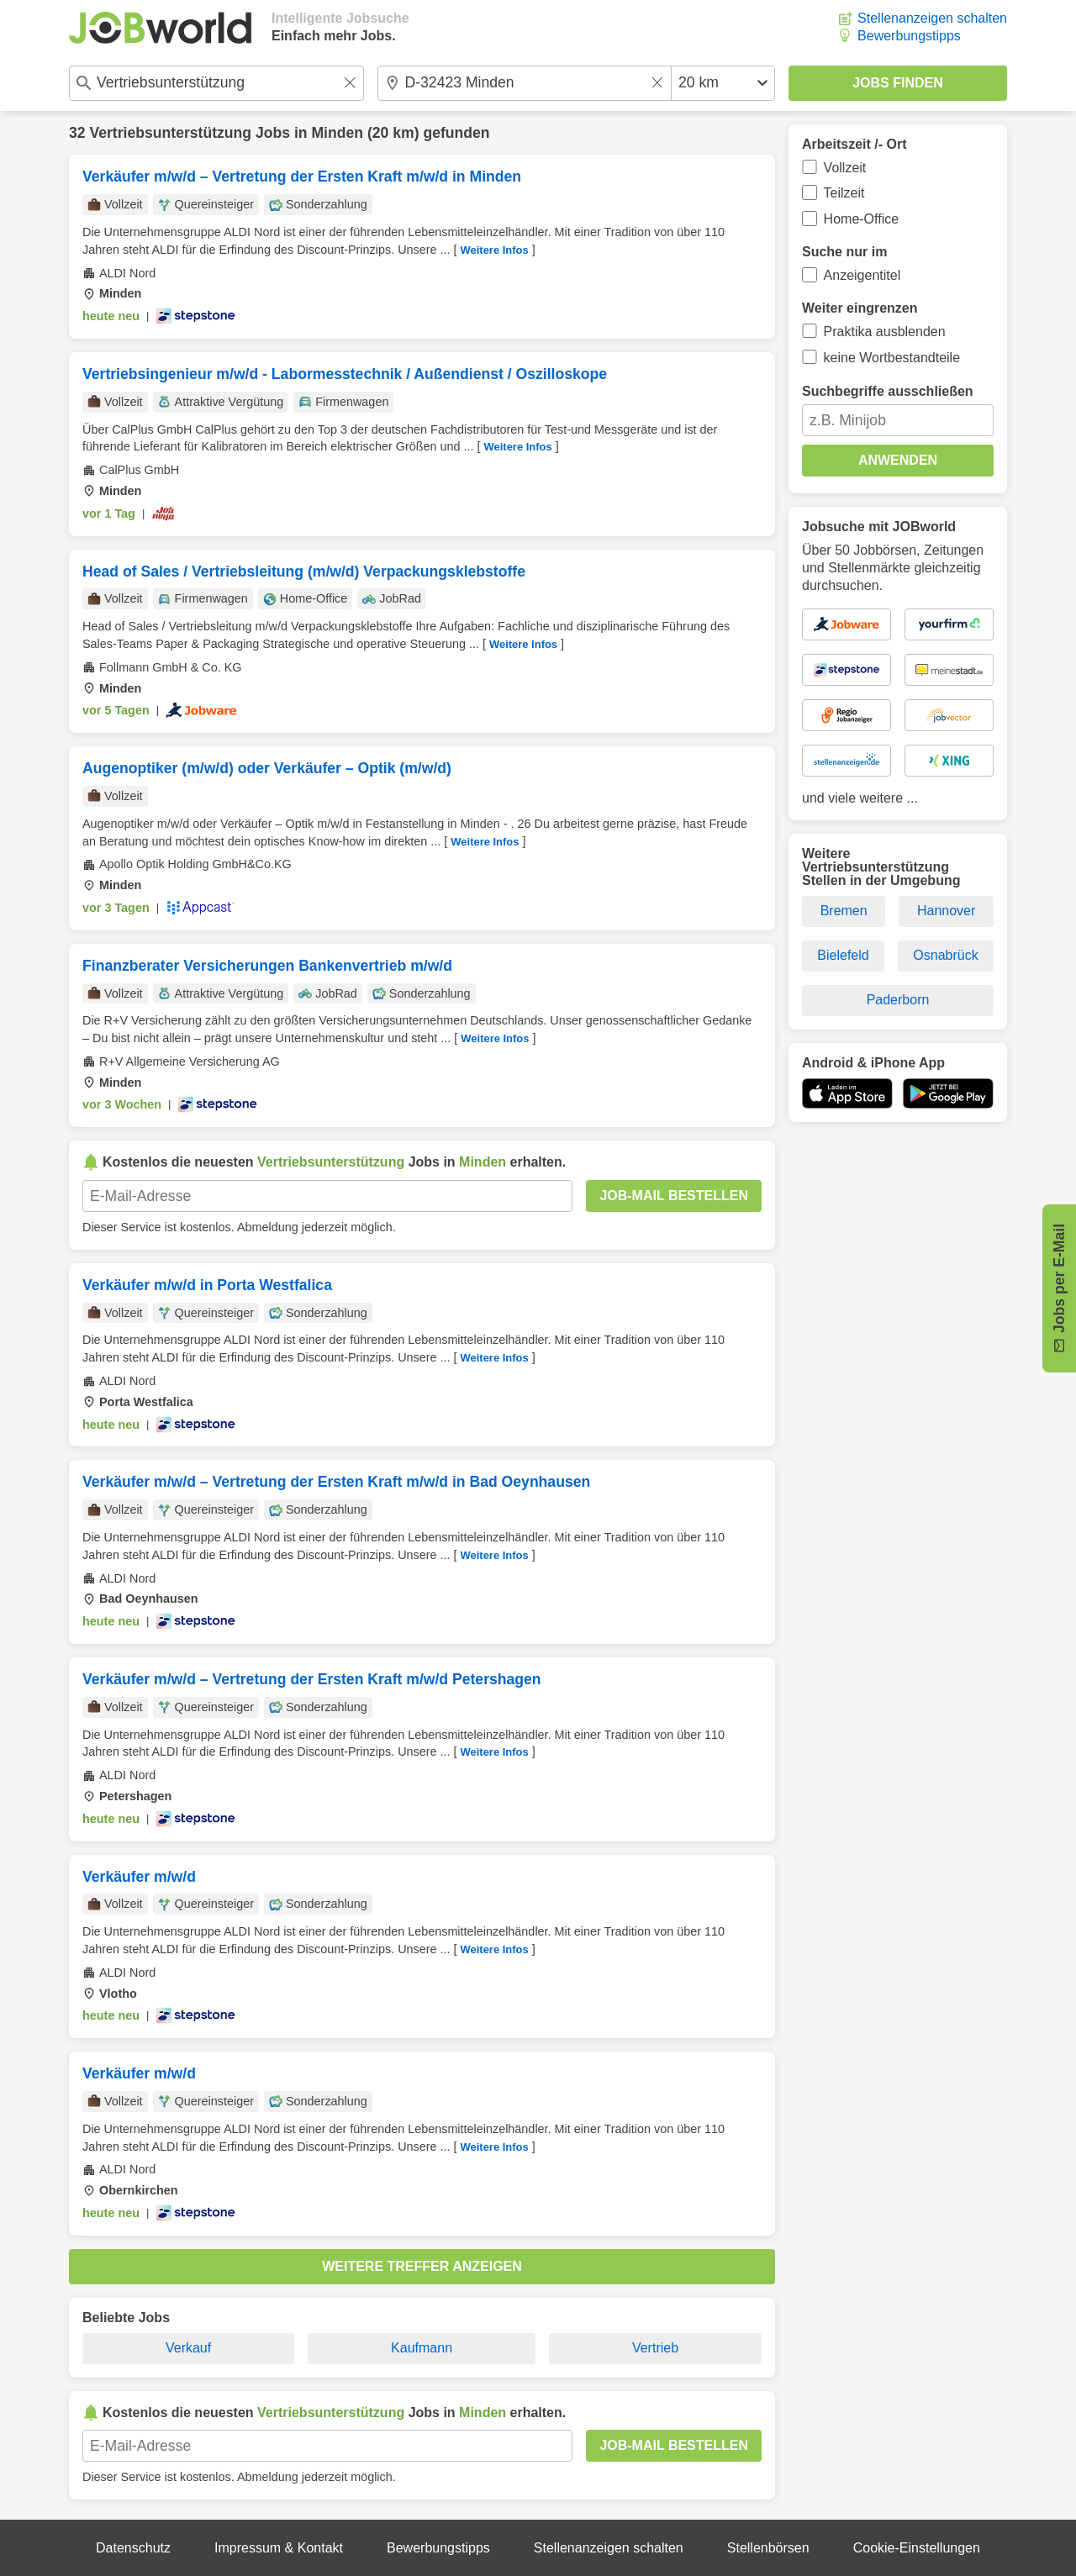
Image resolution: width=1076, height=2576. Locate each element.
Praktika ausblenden (885, 331)
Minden (337, 132)
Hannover (946, 910)
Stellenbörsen (768, 2548)
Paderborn (898, 1000)
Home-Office (861, 219)
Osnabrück (945, 955)
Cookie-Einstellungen (916, 2548)
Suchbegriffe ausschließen (887, 391)
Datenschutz (133, 2548)
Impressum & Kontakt (278, 2548)
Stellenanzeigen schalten (932, 18)
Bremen (844, 910)
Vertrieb (655, 2348)
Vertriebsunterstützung (170, 132)
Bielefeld (842, 955)
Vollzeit (845, 168)
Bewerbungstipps (909, 36)
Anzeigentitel (862, 275)
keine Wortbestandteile (892, 357)
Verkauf (188, 2348)
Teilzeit (844, 193)
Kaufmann (421, 2348)
